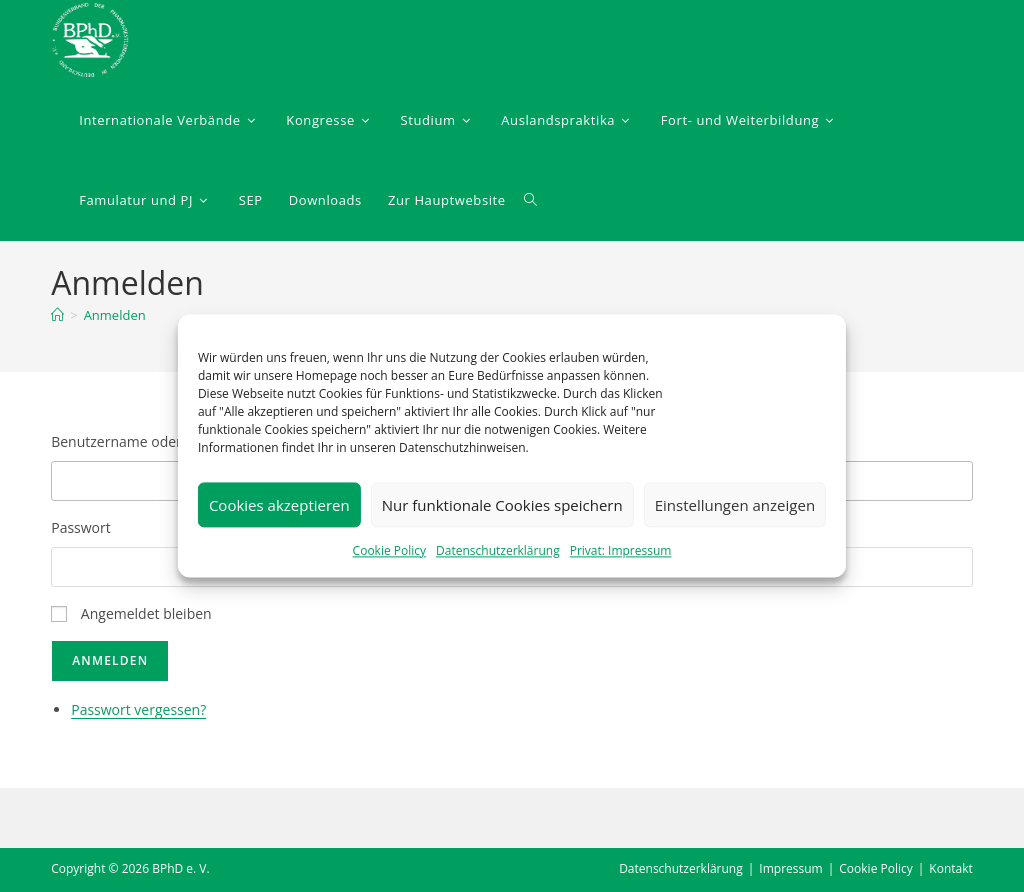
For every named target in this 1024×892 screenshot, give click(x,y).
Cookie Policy (389, 550)
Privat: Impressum (621, 550)
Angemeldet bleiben (146, 613)
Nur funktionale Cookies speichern (502, 505)
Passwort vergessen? (138, 709)
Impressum (790, 868)
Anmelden (115, 315)
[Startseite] (57, 315)
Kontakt (950, 868)
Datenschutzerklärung (498, 550)
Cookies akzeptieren (279, 505)
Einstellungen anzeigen (735, 505)
